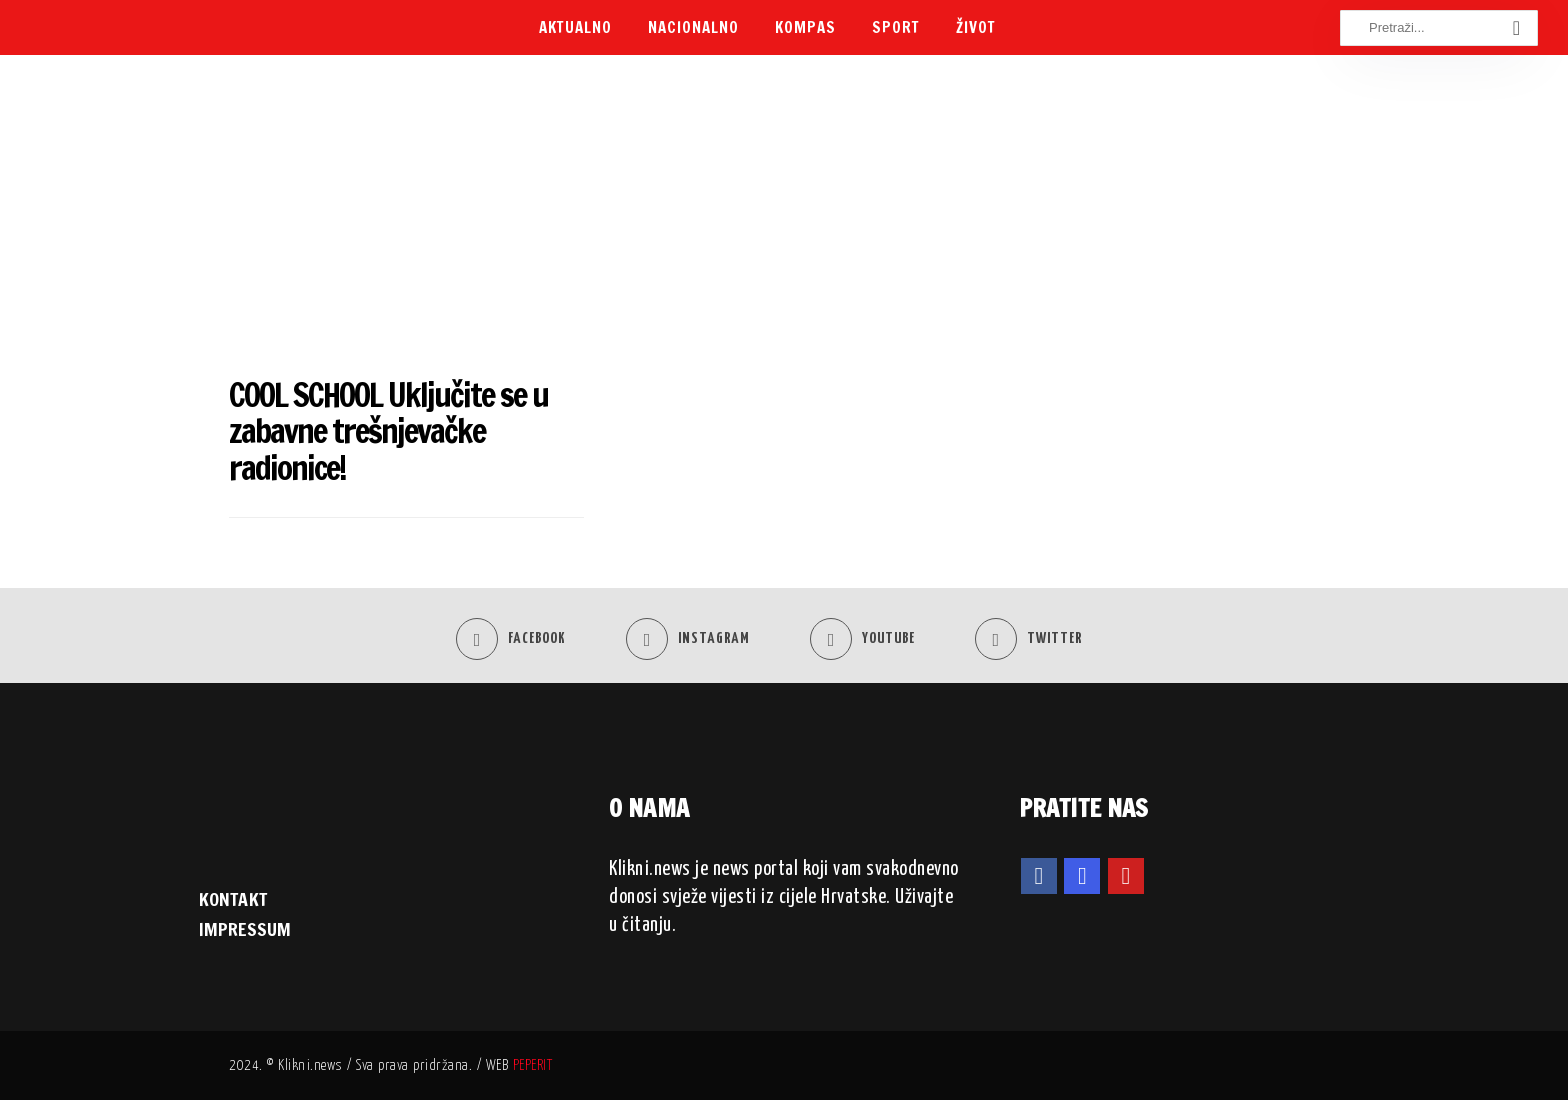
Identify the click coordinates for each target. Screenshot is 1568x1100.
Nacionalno (693, 27)
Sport (896, 27)
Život (976, 27)
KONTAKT (233, 899)
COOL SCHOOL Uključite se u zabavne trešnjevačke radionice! (388, 431)
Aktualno (575, 27)
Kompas (805, 27)
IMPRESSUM (245, 929)
